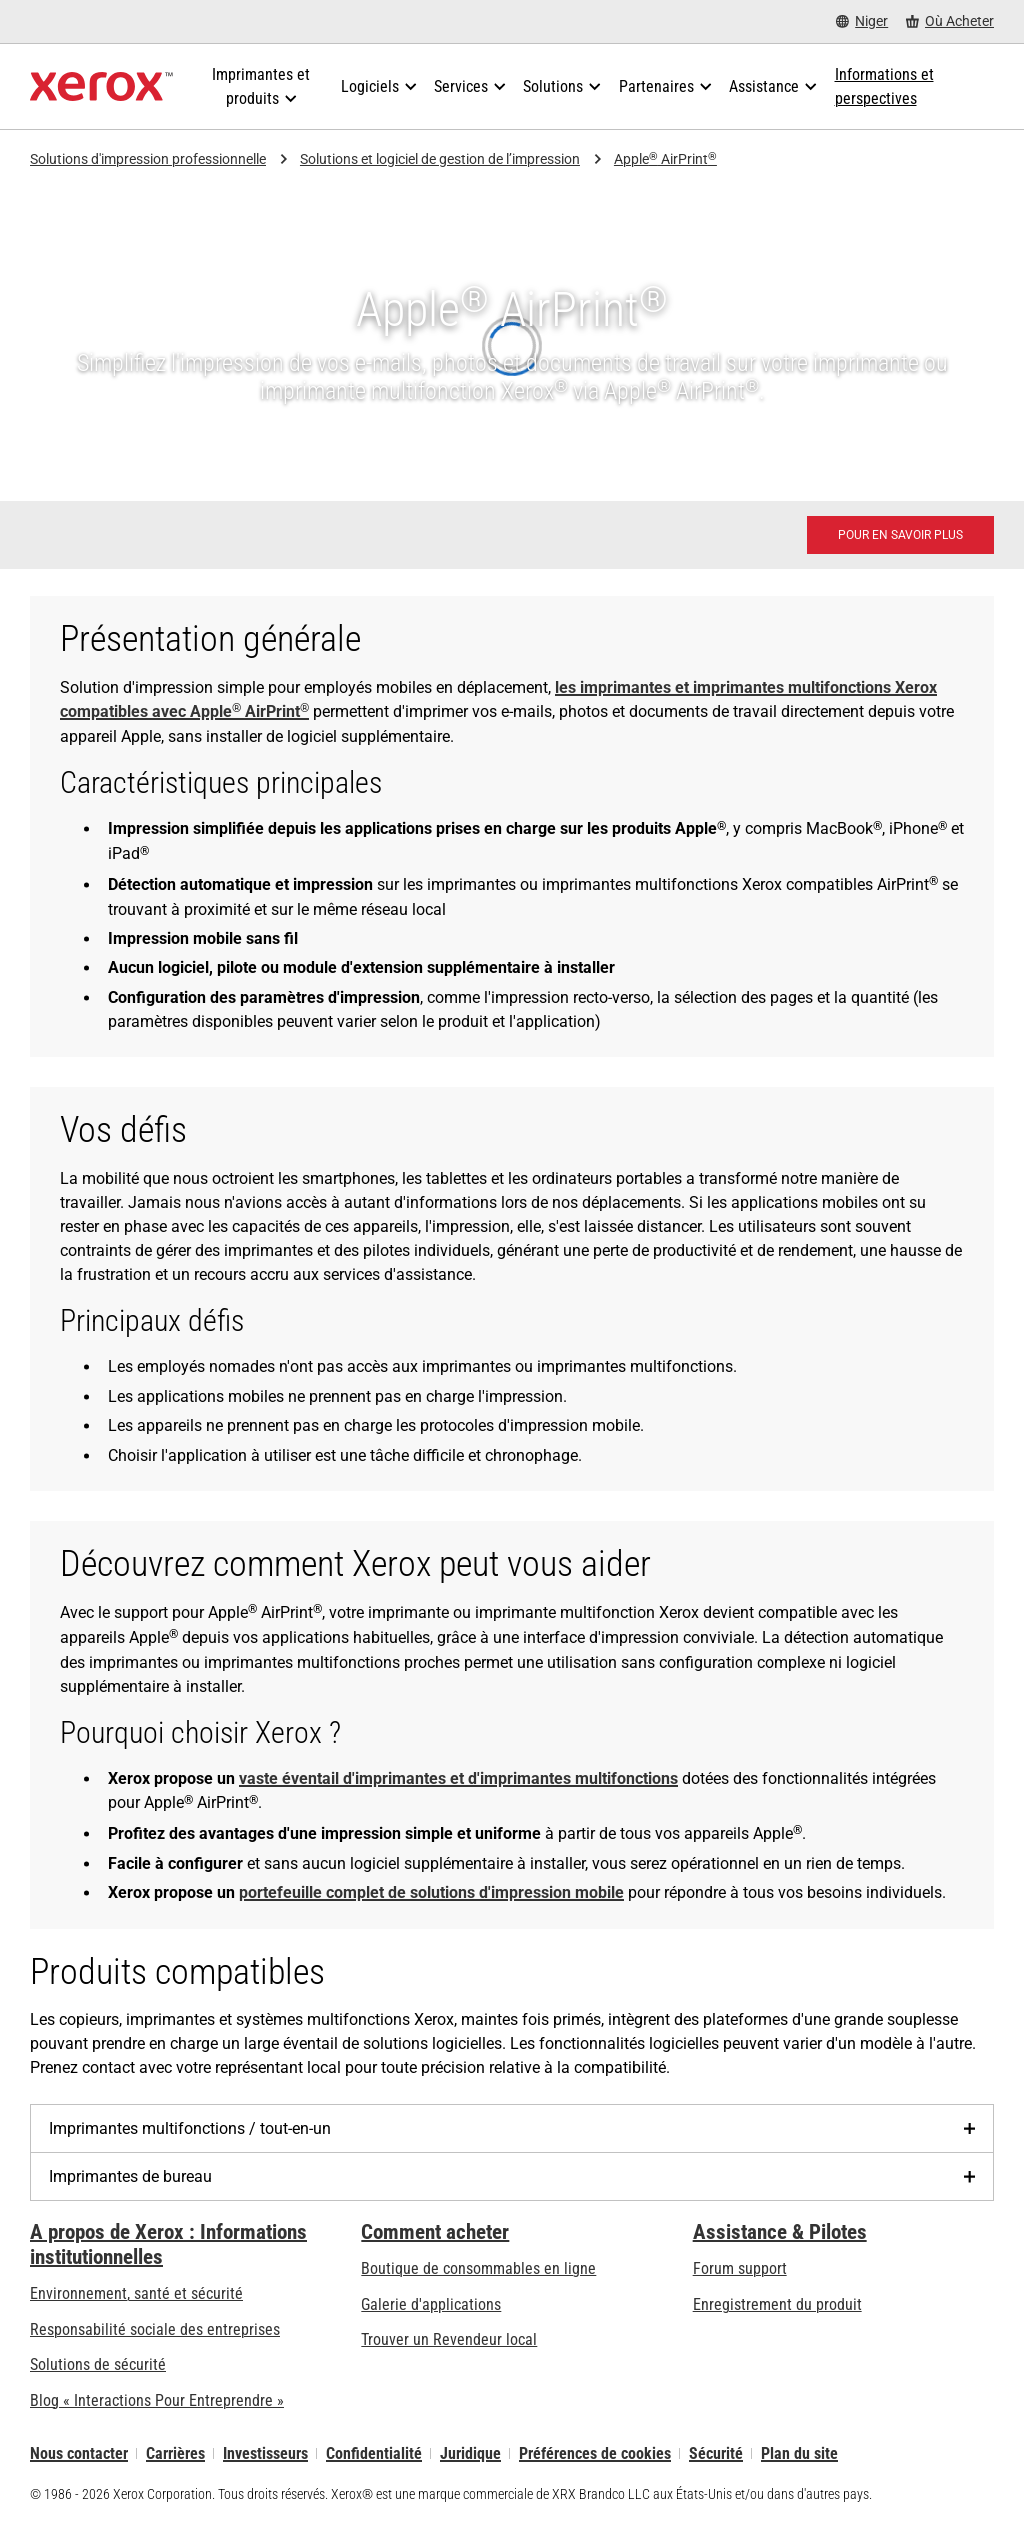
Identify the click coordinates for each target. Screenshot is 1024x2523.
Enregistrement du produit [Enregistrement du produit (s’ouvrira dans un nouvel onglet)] (777, 2304)
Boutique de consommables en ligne (478, 2268)
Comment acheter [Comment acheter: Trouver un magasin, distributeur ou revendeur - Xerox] (435, 2232)
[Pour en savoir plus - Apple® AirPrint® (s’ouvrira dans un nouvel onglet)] (900, 535)
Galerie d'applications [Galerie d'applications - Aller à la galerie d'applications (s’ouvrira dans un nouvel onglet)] (431, 2304)
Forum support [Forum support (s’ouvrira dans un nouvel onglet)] (740, 2268)
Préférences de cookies (595, 2453)
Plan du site (799, 2453)
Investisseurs (265, 2453)
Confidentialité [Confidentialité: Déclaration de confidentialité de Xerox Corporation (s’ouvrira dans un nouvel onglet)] (374, 2453)
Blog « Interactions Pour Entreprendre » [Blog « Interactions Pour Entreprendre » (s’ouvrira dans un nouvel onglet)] (157, 2400)
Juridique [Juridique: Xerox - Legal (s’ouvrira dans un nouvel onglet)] (470, 2453)
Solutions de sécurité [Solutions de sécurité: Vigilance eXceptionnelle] (98, 2364)
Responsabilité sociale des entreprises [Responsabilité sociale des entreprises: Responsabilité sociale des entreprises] (155, 2329)
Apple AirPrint (665, 159)
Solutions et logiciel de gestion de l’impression (440, 159)
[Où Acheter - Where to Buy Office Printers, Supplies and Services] (950, 21)
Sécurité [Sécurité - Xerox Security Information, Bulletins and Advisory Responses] (716, 2453)
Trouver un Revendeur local (449, 2339)
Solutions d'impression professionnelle (148, 159)
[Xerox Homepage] (101, 87)
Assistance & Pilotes (780, 2232)
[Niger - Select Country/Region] (862, 21)
